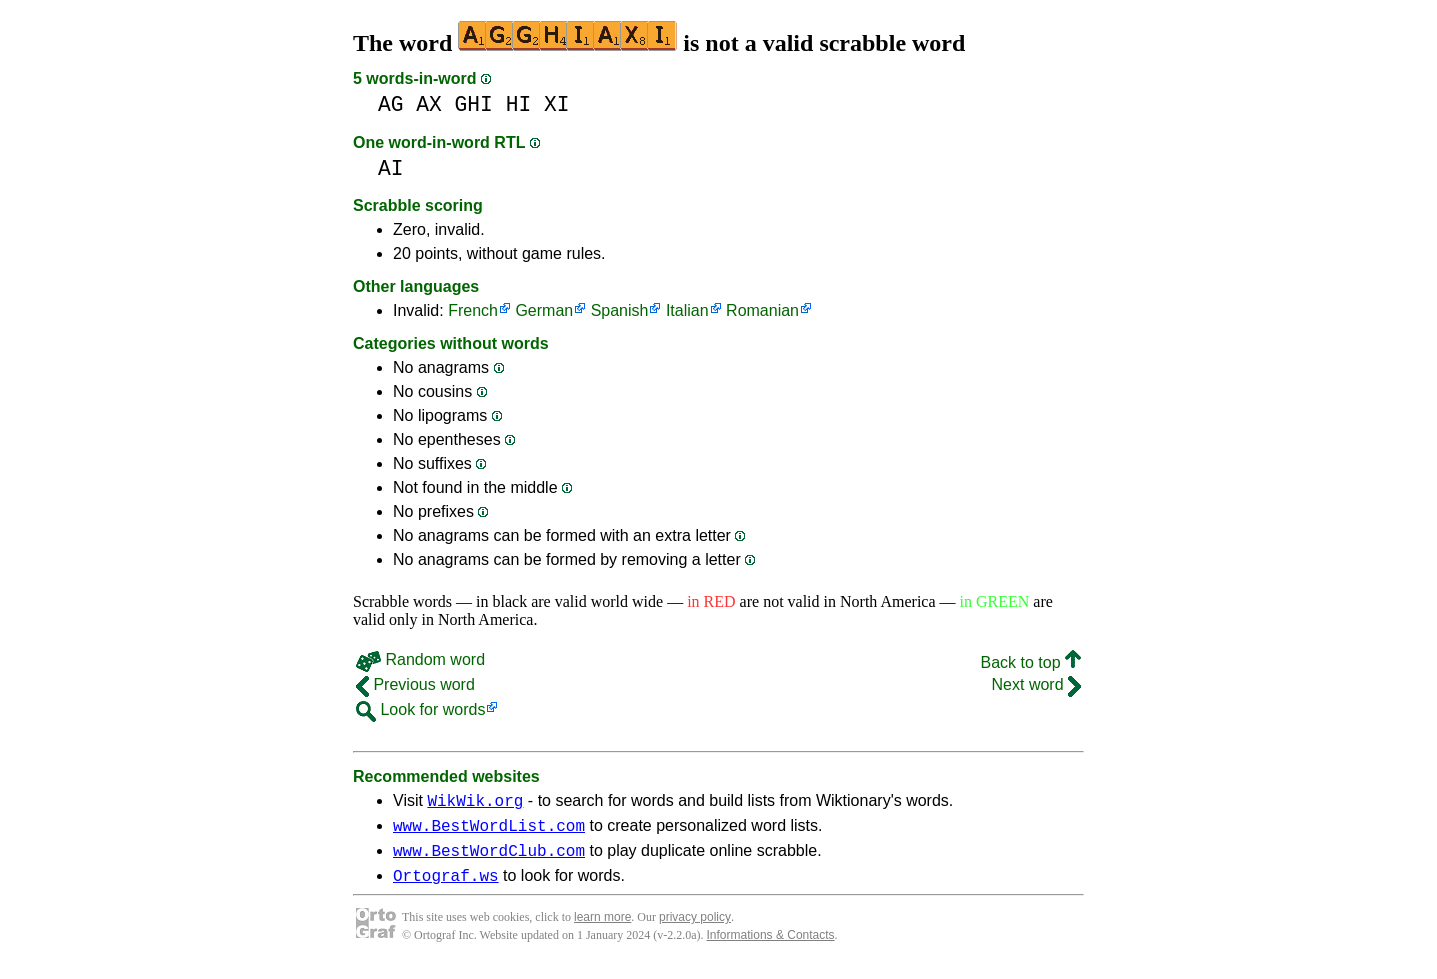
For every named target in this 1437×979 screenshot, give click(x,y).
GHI (474, 104)
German (544, 310)
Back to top (1031, 662)
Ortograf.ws (446, 887)
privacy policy (695, 929)
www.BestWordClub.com (489, 859)
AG (391, 104)
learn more (602, 929)
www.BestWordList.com (489, 831)
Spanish (620, 310)
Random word (420, 659)
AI (391, 168)
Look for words (420, 709)
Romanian (762, 310)
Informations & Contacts (771, 947)
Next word (1036, 684)
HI (519, 104)
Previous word (415, 684)
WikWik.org (475, 803)
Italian (687, 310)
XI (557, 104)
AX (429, 104)
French (473, 310)
